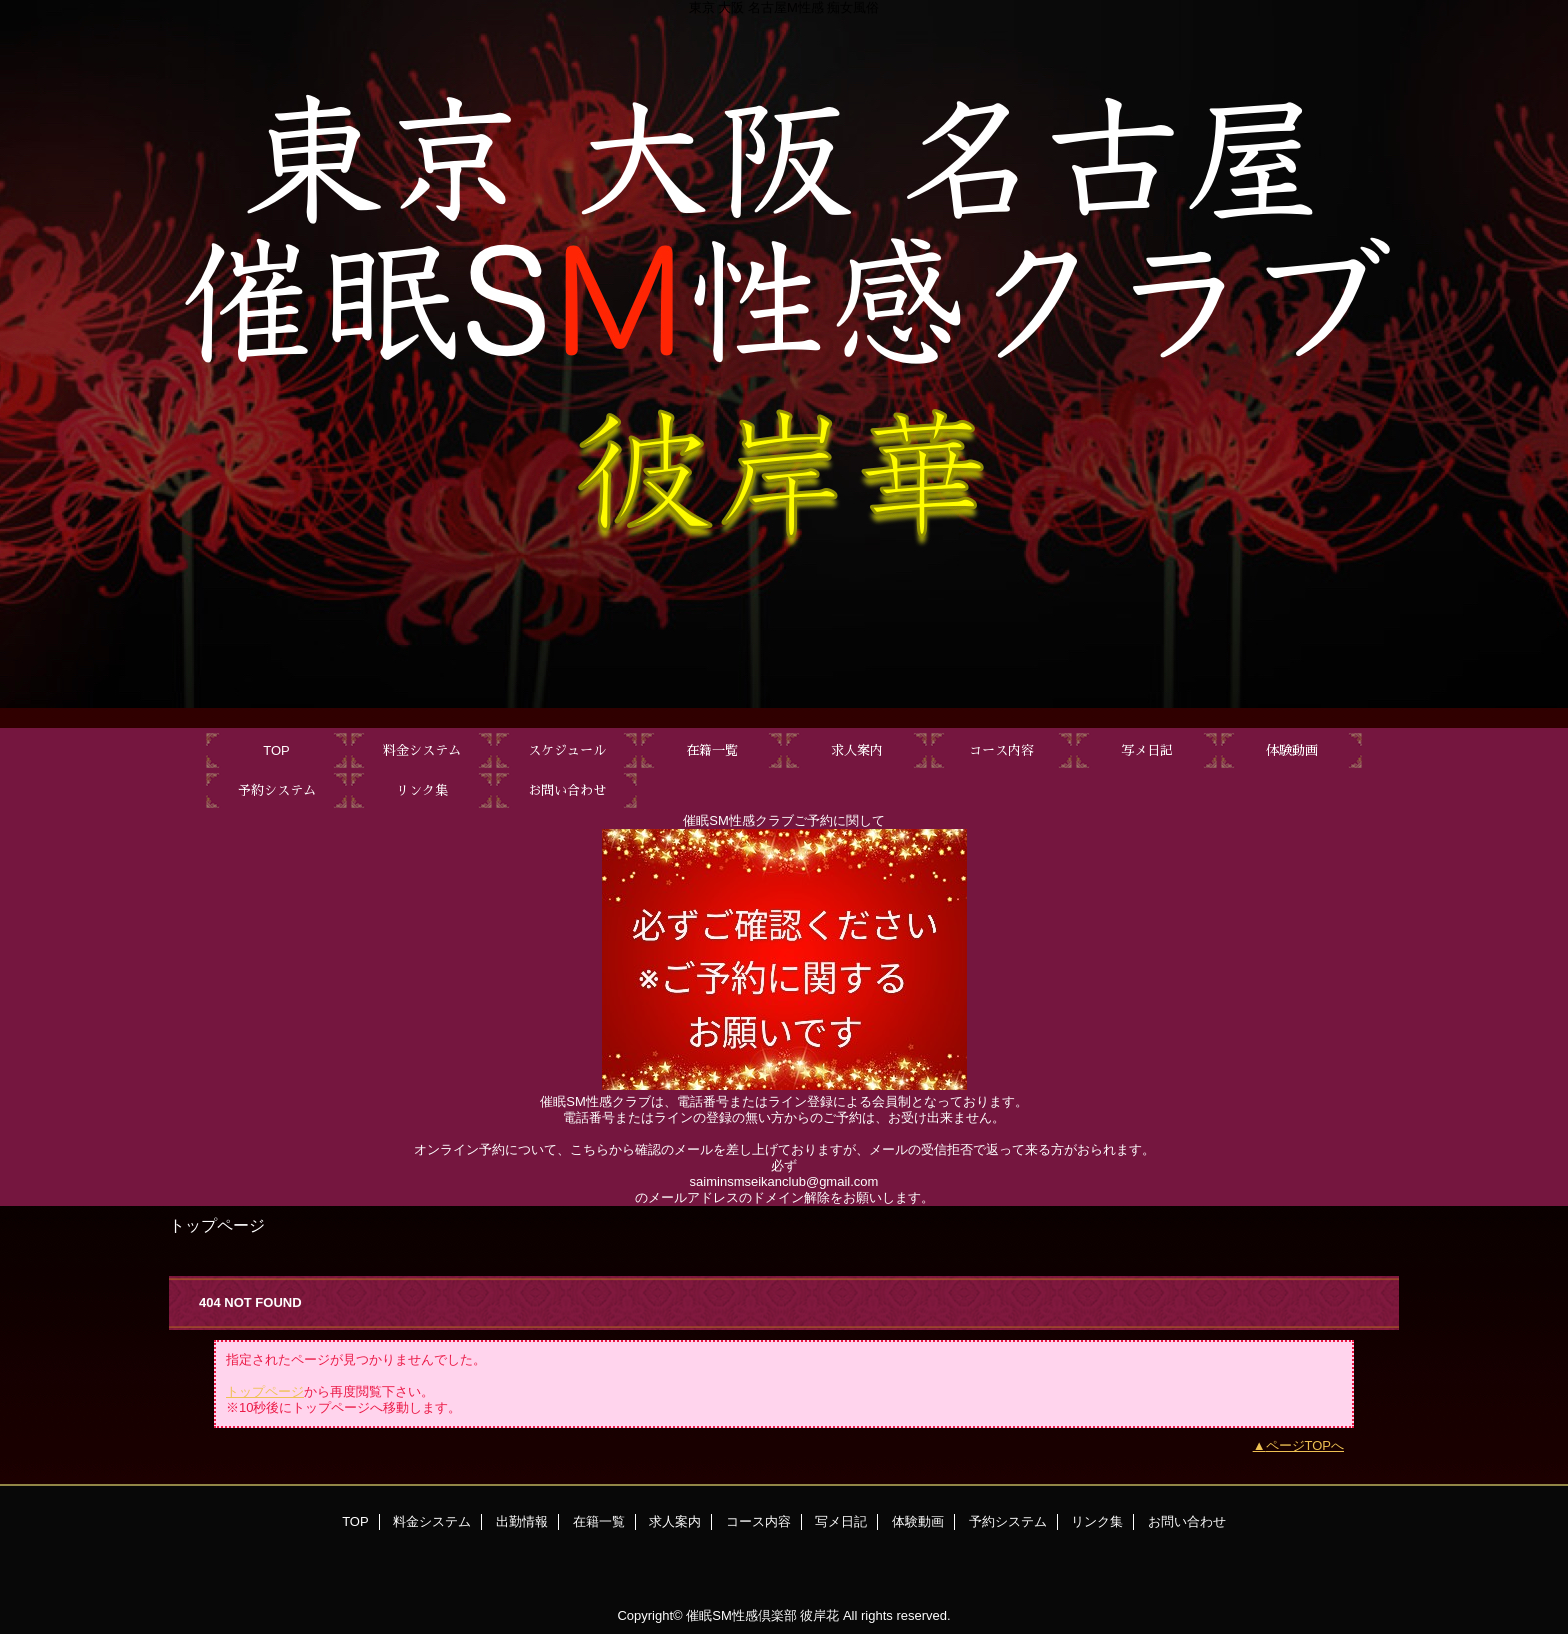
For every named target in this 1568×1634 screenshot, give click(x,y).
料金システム (432, 1521)
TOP (276, 750)
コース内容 (758, 1521)
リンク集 (1097, 1521)
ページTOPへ (1305, 1445)
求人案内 (675, 1521)
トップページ (265, 1391)
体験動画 (918, 1521)
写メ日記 (841, 1521)
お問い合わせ (1187, 1521)
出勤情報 (522, 1521)
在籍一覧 (599, 1521)
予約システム (1008, 1521)
